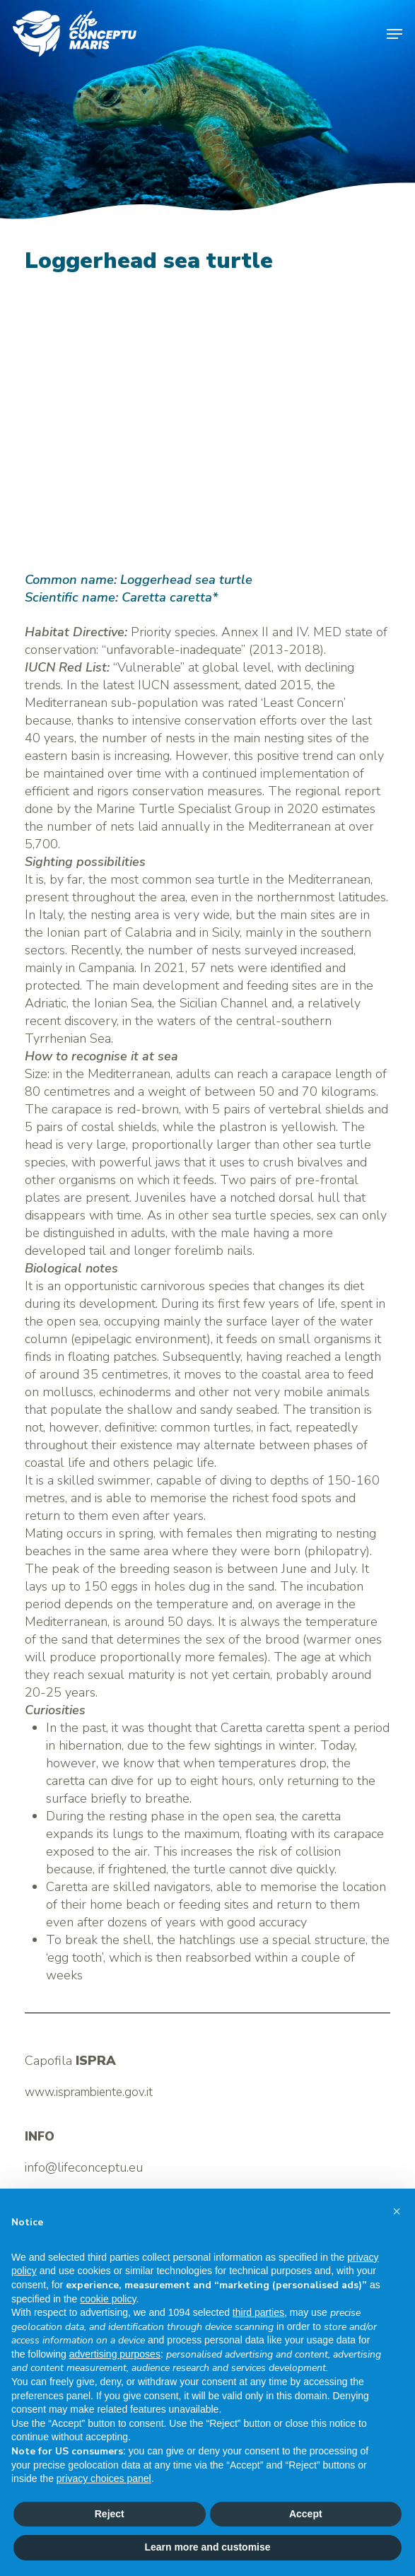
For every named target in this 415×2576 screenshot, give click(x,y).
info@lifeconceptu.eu (84, 2167)
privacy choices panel (104, 2478)
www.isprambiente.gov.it (89, 2092)
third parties (258, 2312)
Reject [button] (109, 2513)
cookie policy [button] (108, 2299)
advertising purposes (114, 2354)
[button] (394, 34)
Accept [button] (305, 2513)
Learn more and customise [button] (207, 2547)
